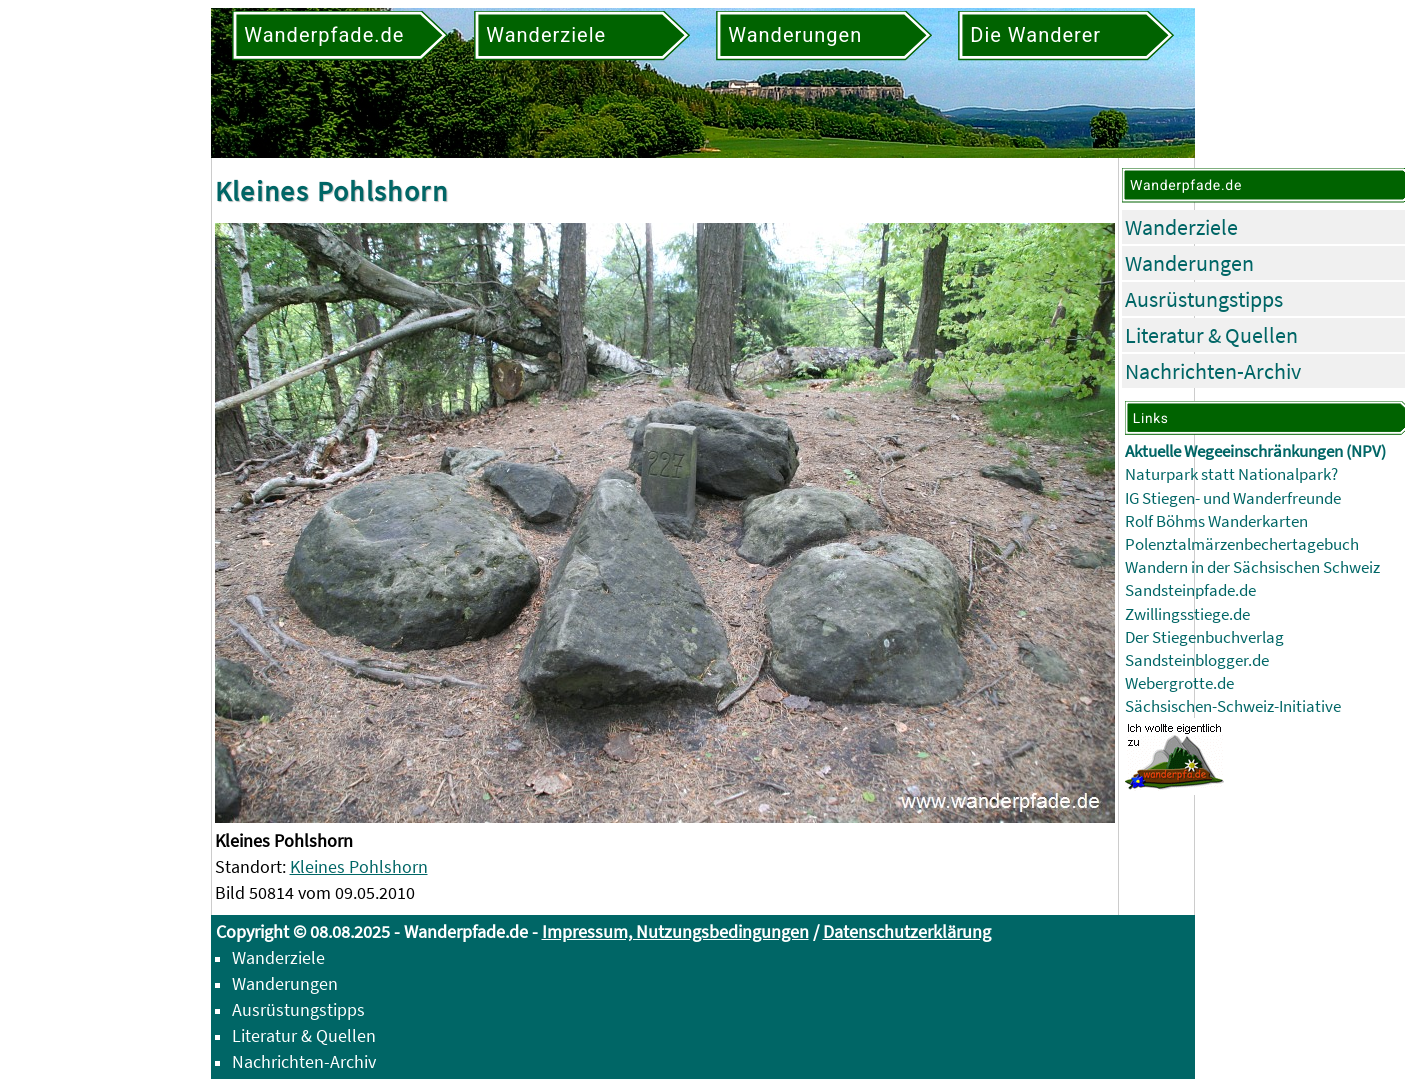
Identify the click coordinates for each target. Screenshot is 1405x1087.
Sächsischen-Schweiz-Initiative (1233, 706)
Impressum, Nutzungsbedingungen (675, 931)
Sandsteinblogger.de (1197, 660)
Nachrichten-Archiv (1213, 371)
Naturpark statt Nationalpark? (1231, 474)
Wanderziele (1181, 227)
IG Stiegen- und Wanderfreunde (1233, 498)
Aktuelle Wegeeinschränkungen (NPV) (1255, 451)
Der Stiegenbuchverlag (1204, 637)
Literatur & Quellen (1211, 335)
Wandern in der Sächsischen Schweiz (1252, 567)
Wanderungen (1189, 263)
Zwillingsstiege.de (1187, 614)
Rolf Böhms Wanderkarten (1216, 521)
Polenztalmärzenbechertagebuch (1242, 544)
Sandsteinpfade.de (1190, 590)
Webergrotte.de (1179, 683)
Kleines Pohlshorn (359, 866)
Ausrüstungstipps (1204, 299)
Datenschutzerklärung (907, 931)
